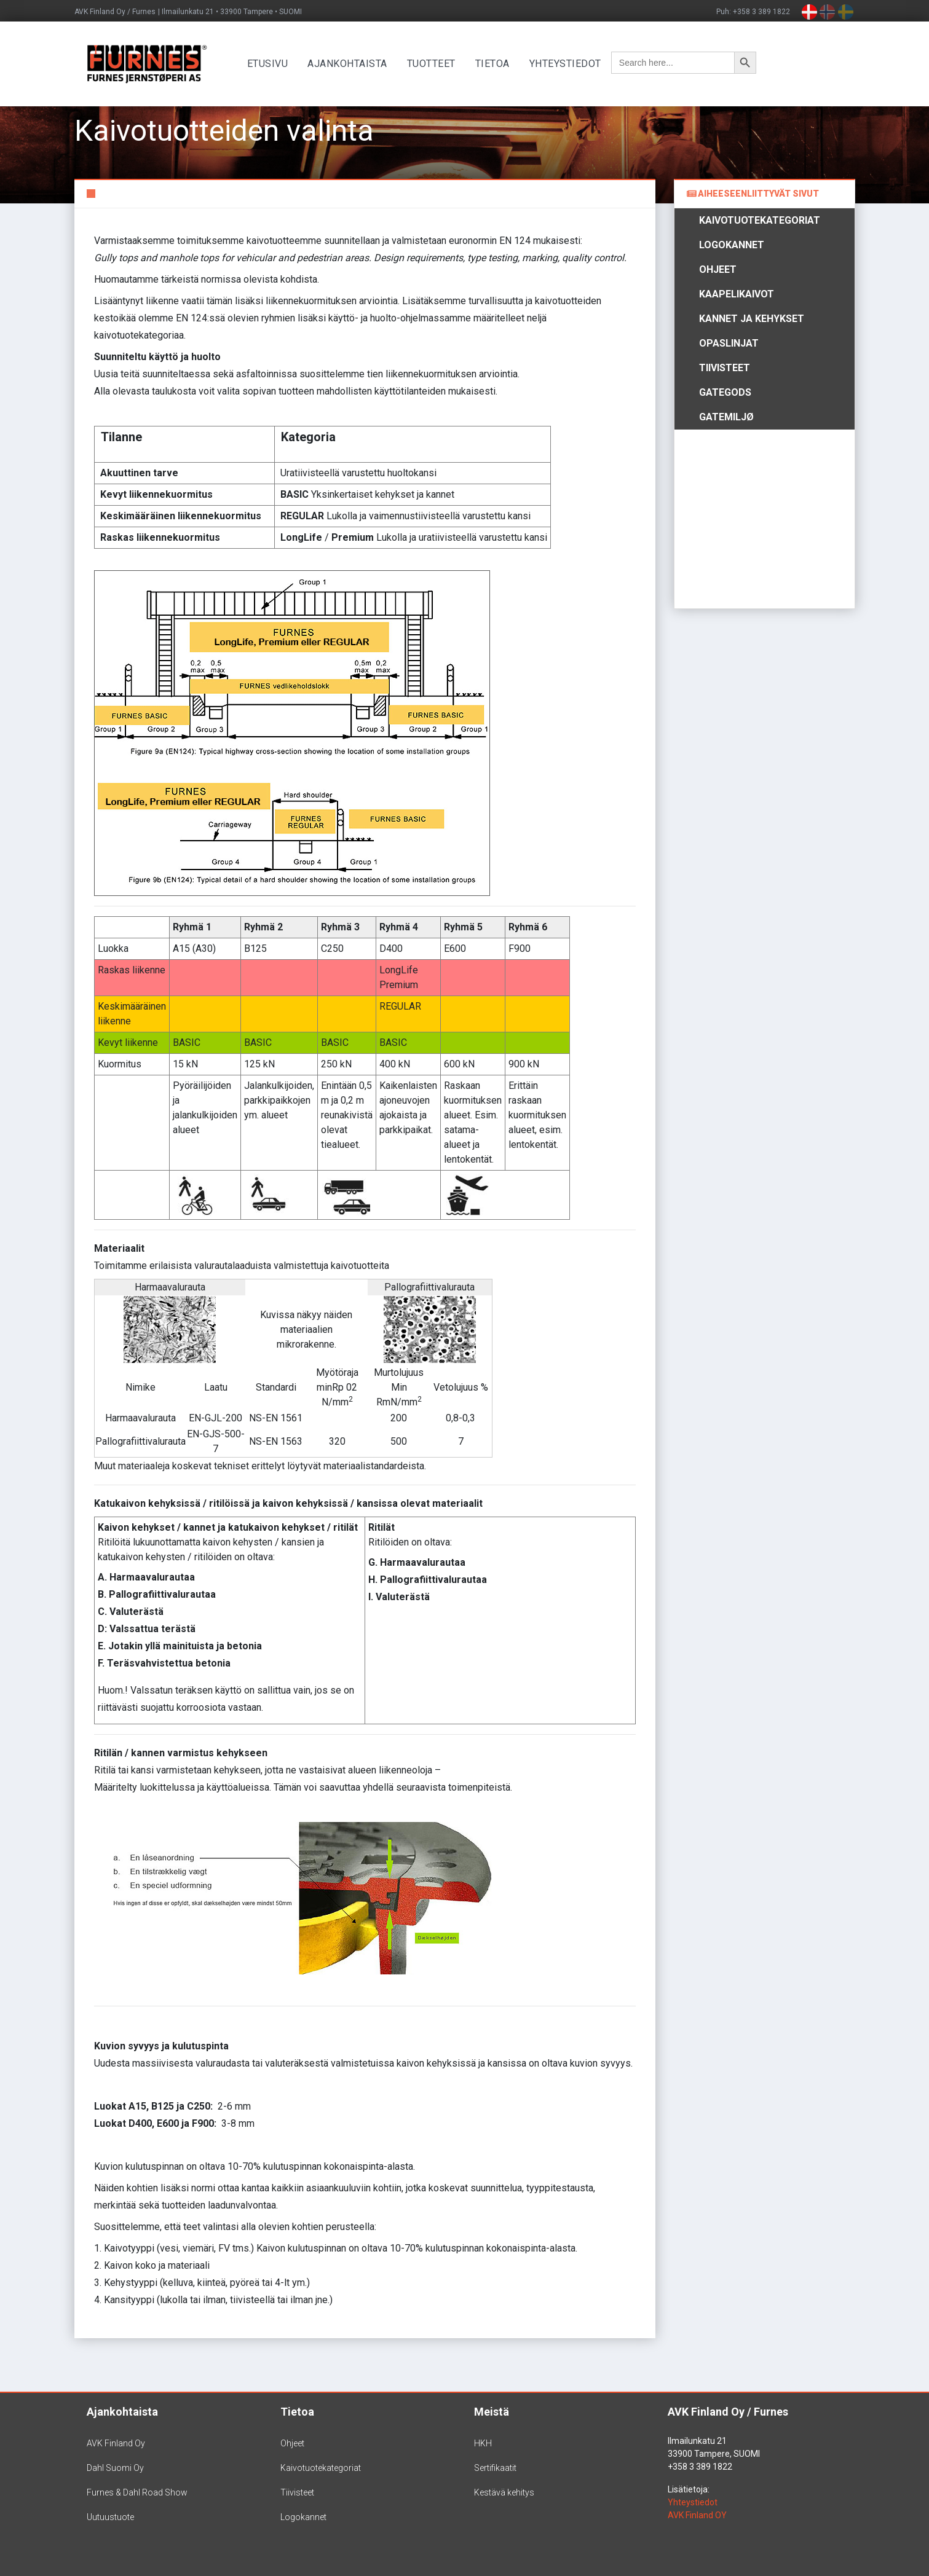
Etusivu (271, 63)
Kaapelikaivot (736, 294)
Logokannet (731, 245)
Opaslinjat (729, 343)
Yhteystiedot (569, 63)
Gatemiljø (726, 417)
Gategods (725, 392)
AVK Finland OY (697, 2515)
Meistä (491, 2411)
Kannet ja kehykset (751, 318)
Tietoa (496, 63)
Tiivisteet (724, 368)
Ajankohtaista (351, 63)
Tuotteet (435, 63)
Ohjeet (718, 269)
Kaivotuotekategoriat (759, 220)
